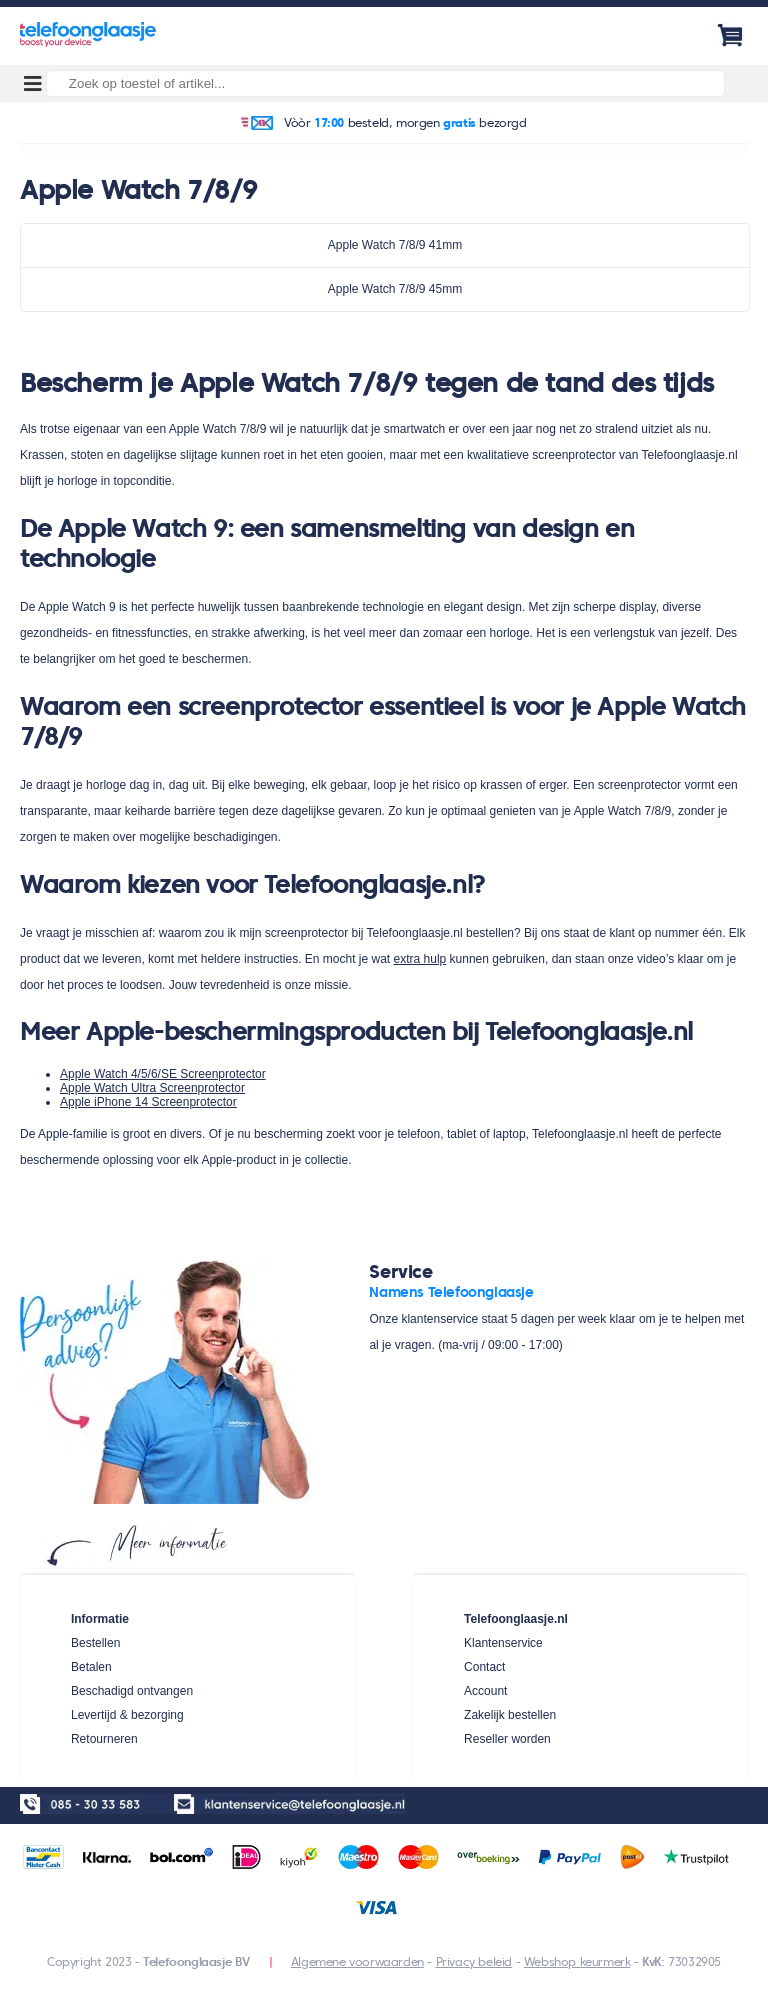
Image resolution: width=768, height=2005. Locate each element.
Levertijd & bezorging (127, 1715)
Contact (484, 1667)
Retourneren (104, 1739)
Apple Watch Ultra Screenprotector (152, 1088)
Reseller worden (507, 1739)
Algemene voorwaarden (357, 1961)
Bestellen (95, 1643)
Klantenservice (503, 1643)
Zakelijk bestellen (510, 1715)
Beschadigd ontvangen (132, 1691)
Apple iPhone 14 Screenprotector (148, 1102)
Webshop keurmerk (577, 1961)
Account (485, 1691)
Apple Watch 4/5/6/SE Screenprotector (163, 1074)
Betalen (91, 1667)
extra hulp (420, 959)
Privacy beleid (474, 1961)
